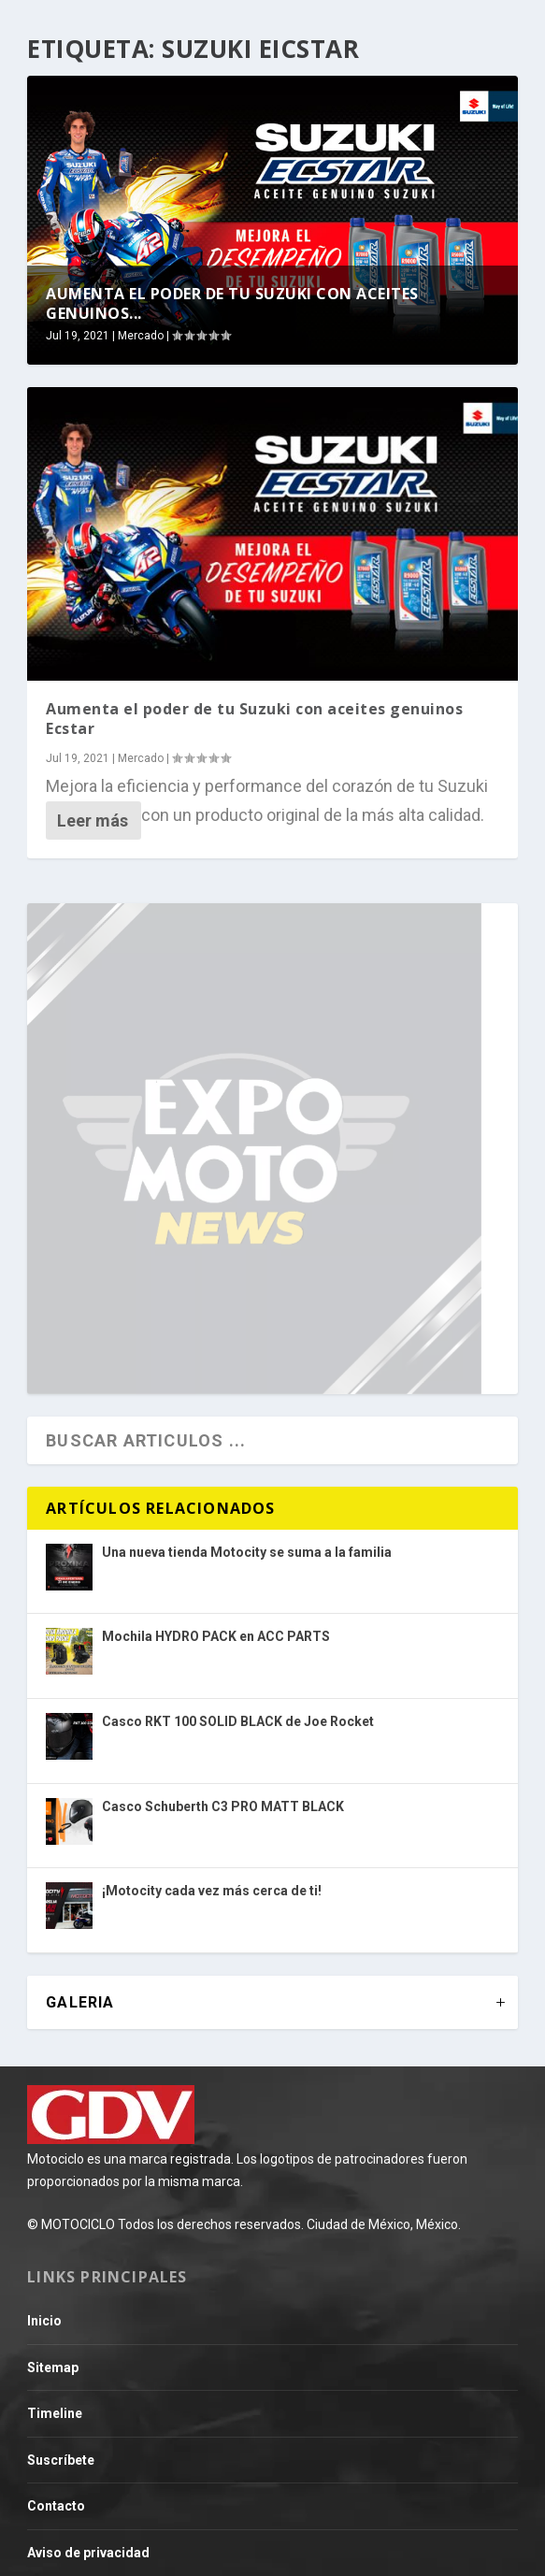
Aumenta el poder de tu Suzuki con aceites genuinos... (232, 303)
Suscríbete (60, 2460)
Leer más (92, 820)
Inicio (44, 2320)
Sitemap (53, 2367)
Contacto (56, 2505)
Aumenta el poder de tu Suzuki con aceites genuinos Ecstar (254, 718)
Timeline (54, 2413)
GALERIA (80, 2002)
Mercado (141, 335)
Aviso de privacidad (88, 2552)
